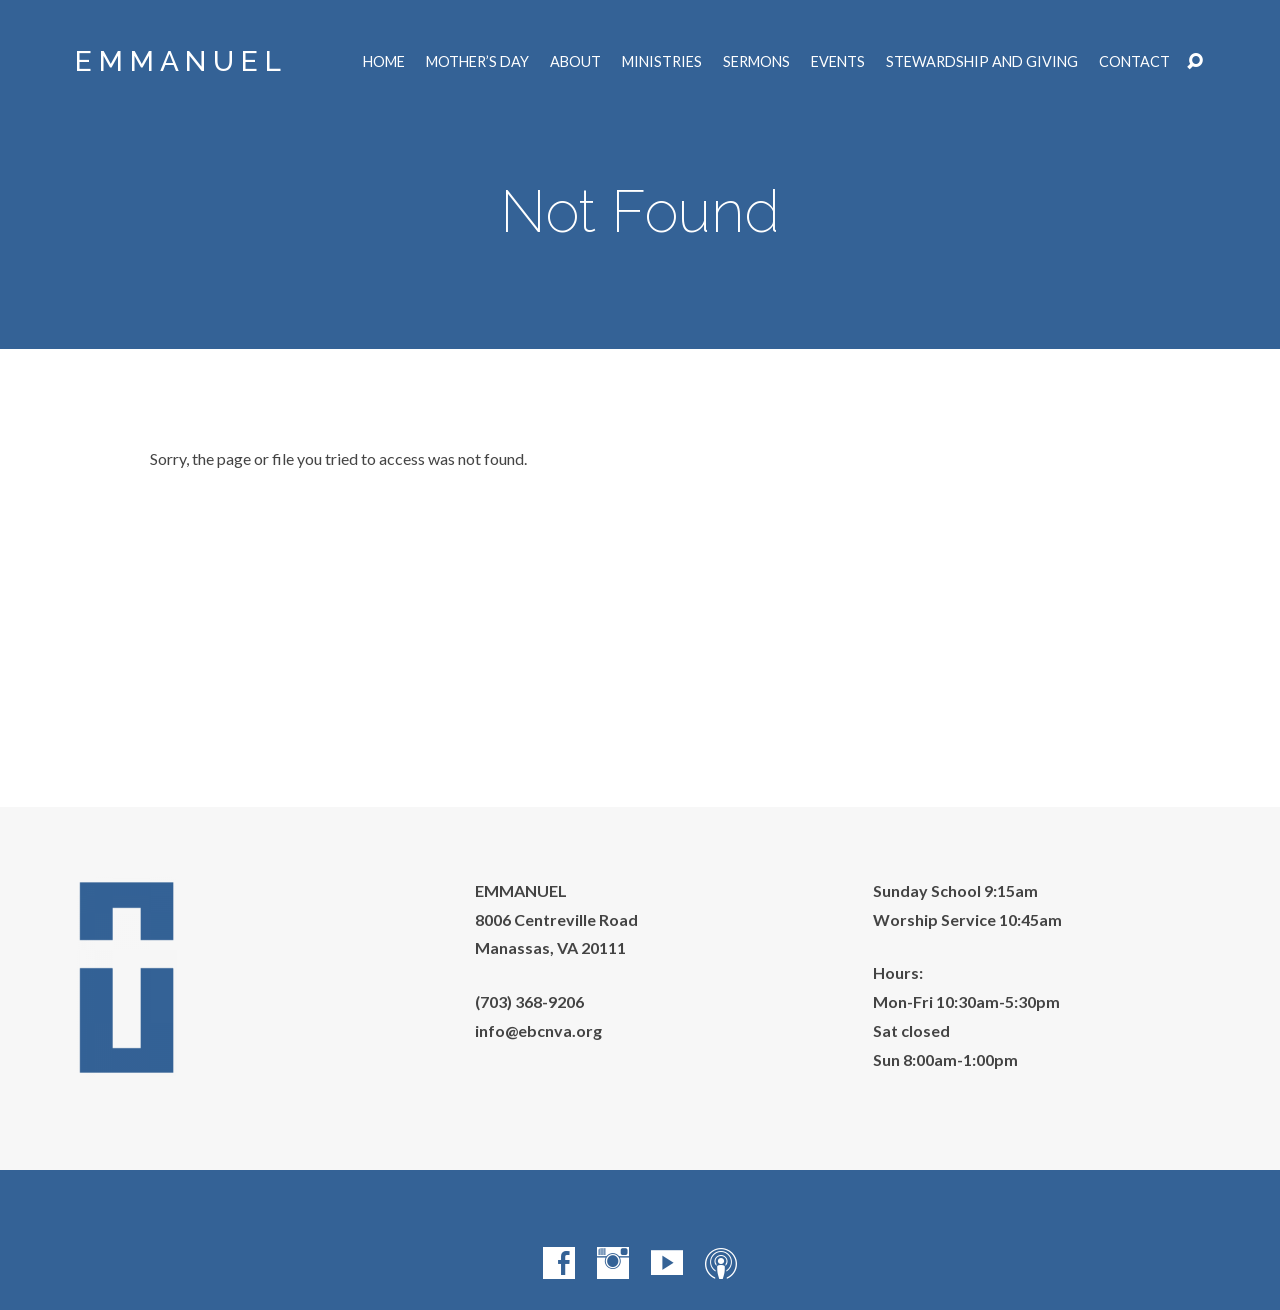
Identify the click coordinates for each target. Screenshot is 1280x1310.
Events (838, 62)
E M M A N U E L (178, 61)
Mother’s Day (477, 62)
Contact (1134, 62)
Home (384, 62)
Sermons (756, 62)
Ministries (662, 62)
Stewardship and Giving (982, 62)
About (575, 62)
